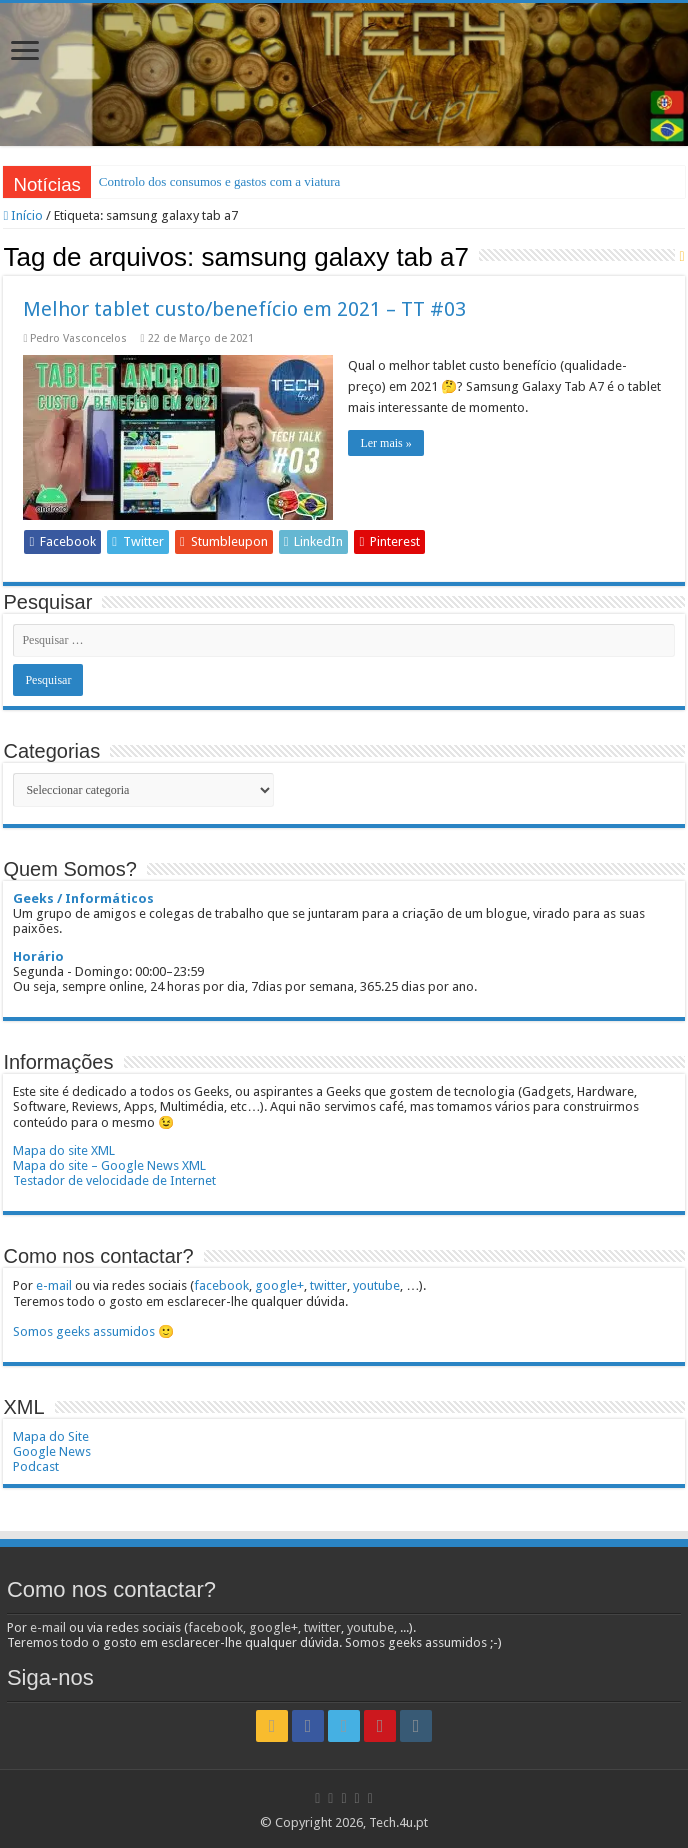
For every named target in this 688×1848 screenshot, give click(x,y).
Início (23, 215)
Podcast (36, 1466)
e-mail (54, 1285)
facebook (221, 1285)
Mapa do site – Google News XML (109, 1165)
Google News (52, 1451)
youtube (376, 1285)
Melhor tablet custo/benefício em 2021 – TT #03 (244, 309)
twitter (328, 1285)
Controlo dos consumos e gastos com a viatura (220, 181)
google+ (279, 1285)
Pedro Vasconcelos (78, 338)
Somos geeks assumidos (84, 1331)
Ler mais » (385, 443)
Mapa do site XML (64, 1150)
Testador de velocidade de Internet (114, 1180)
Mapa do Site (51, 1436)
